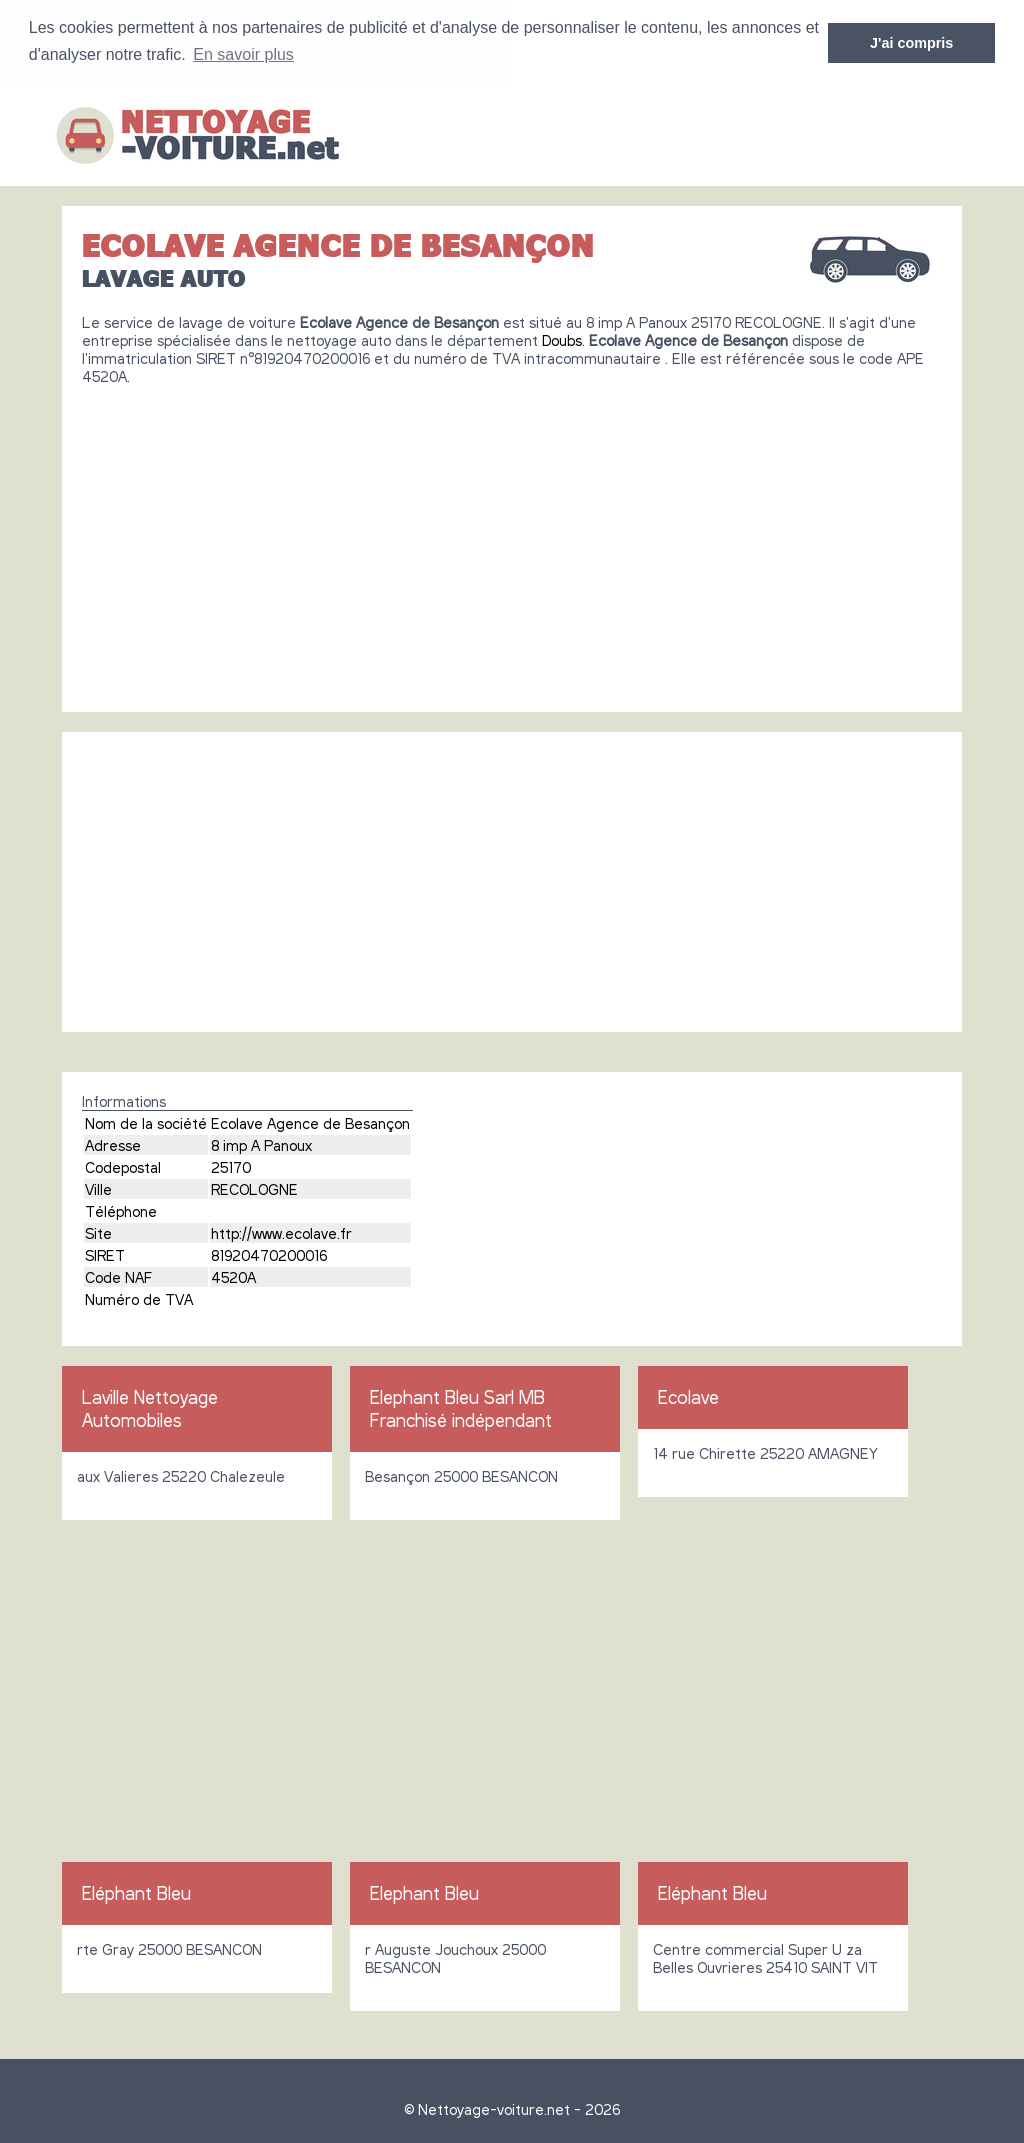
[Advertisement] (512, 540)
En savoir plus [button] (243, 54)
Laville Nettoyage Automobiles (150, 1407)
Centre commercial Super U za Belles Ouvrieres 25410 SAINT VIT (765, 1957)
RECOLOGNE (254, 1188)
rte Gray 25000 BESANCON (169, 1948)
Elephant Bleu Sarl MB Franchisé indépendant (461, 1407)
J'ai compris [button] (911, 43)
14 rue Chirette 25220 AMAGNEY (765, 1452)
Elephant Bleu (424, 1892)
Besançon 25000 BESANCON (461, 1475)
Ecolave (688, 1396)
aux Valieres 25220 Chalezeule (181, 1475)
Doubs (562, 339)
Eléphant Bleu (136, 1892)
